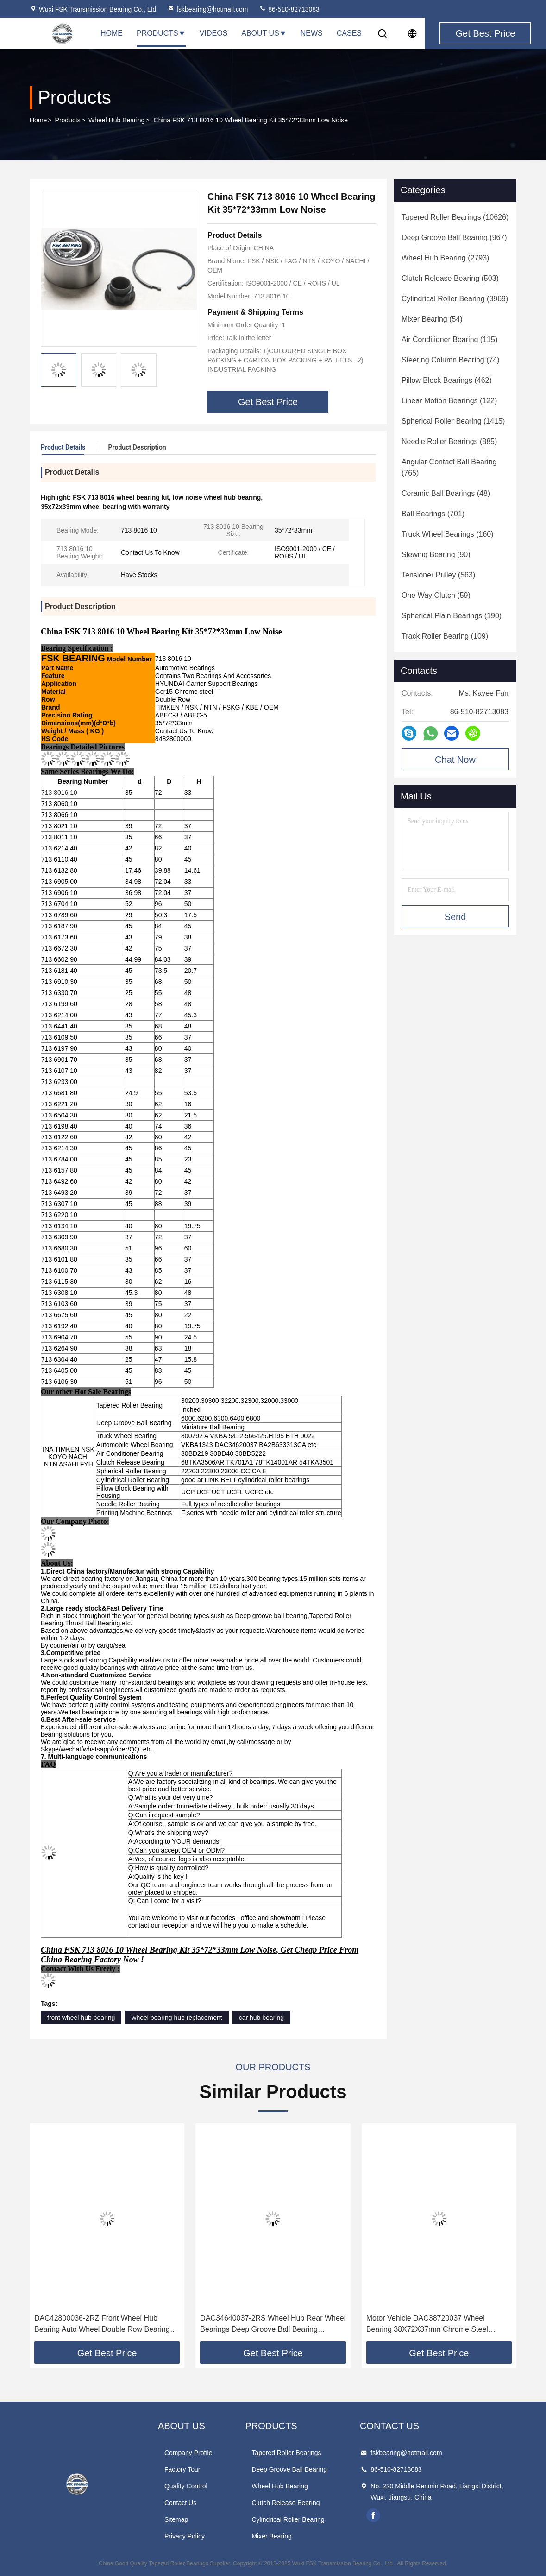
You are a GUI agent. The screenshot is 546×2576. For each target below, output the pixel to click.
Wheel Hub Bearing (116, 120)
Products (161, 33)
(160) (448, 534)
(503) (450, 278)
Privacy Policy (184, 2536)
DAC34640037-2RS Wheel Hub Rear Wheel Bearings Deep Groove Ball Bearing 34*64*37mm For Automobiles (272, 2324)
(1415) (453, 421)
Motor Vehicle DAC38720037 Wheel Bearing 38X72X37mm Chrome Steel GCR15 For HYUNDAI (427, 2324)
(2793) (445, 258)
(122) (449, 401)
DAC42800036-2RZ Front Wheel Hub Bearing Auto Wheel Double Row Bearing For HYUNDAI (102, 2324)
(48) (446, 493)
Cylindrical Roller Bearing (287, 2519)
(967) (454, 237)
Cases (349, 33)
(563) (438, 575)
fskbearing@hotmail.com (207, 9)
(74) (451, 360)
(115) (449, 339)
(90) (436, 554)
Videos (213, 33)
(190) (452, 616)
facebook (373, 2515)
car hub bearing (261, 2017)
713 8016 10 (59, 792)
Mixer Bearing (271, 2536)
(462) (447, 380)
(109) (445, 636)
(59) (436, 595)
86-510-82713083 (289, 9)
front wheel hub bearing (81, 2017)
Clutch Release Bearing (285, 2502)
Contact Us (180, 2502)
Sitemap (176, 2519)
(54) (432, 319)
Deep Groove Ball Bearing (289, 2469)
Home (111, 33)
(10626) (455, 217)
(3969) (455, 299)
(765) (449, 467)
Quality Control (185, 2486)
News (312, 33)
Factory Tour (182, 2469)
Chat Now (455, 760)
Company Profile (188, 2452)
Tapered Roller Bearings (286, 2452)
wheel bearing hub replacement (177, 2017)
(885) (449, 441)
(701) (433, 514)
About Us (264, 33)
